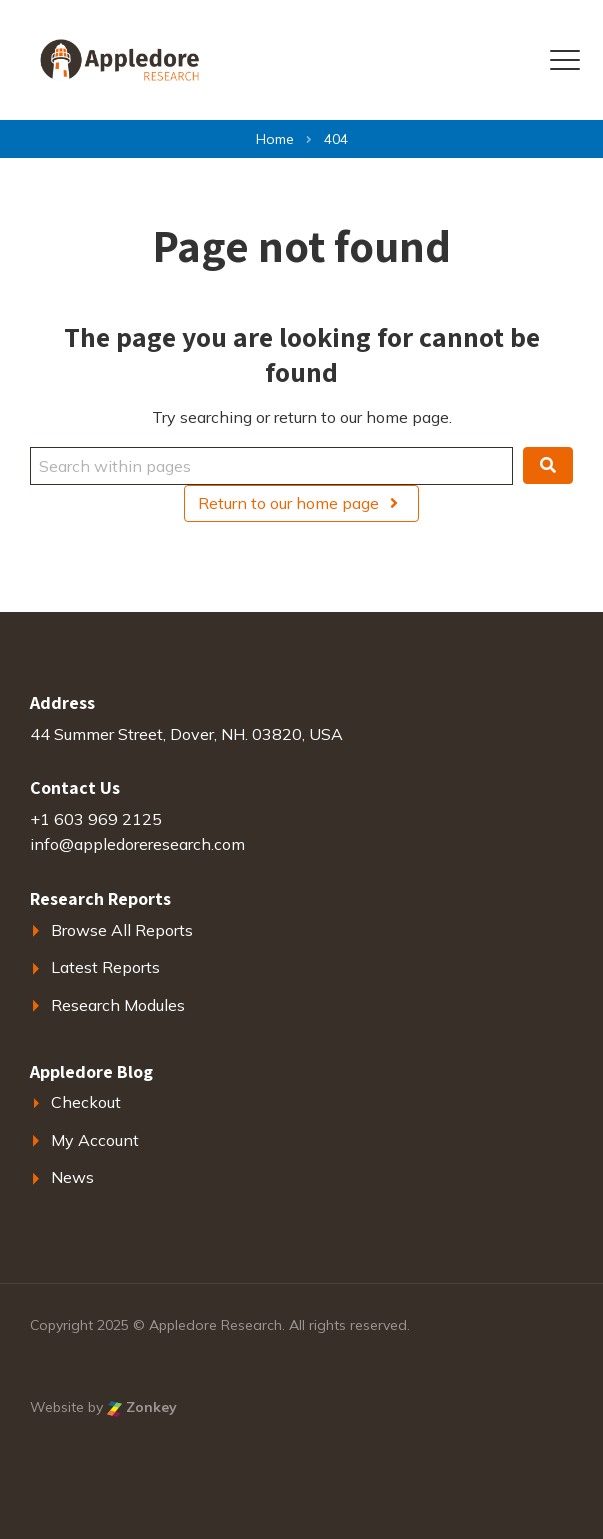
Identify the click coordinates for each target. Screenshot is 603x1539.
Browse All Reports (122, 930)
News (72, 1177)
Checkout (86, 1102)
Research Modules (118, 1005)
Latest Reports (105, 967)
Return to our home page (301, 503)
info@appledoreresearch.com (137, 844)
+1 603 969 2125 (96, 819)
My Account (95, 1140)
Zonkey (142, 1407)
